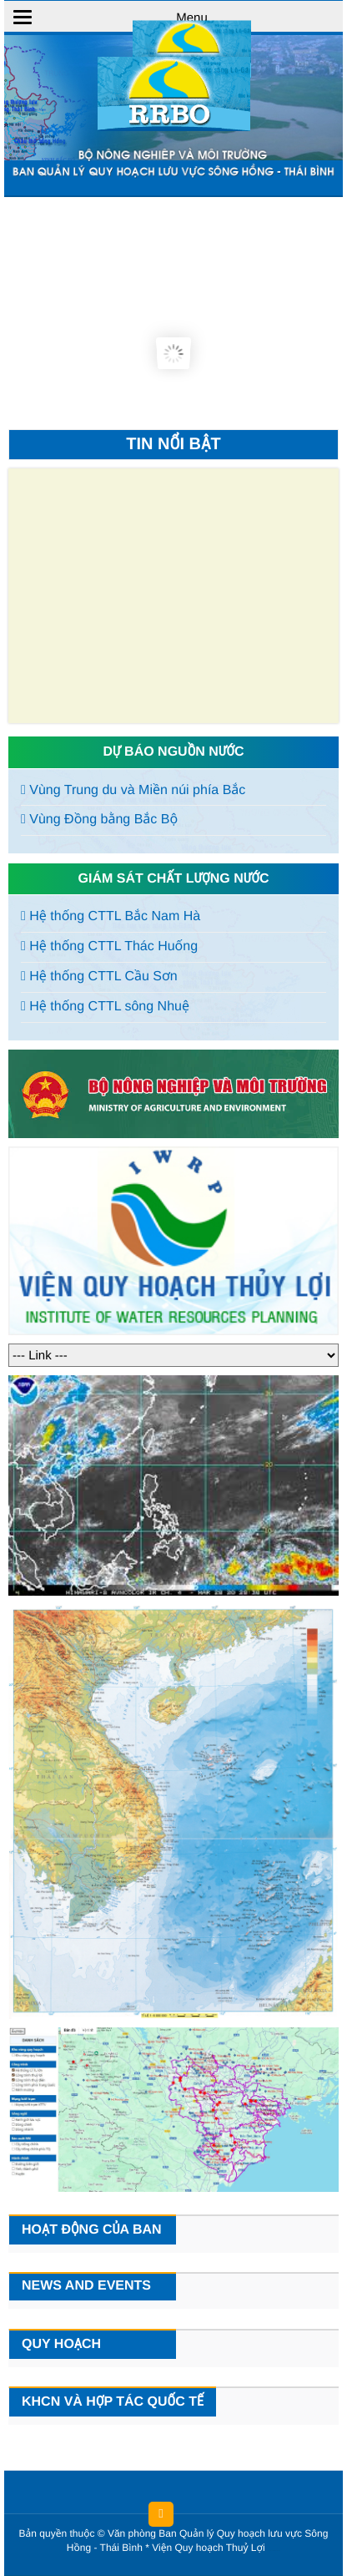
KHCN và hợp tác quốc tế (113, 2402)
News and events (86, 2286)
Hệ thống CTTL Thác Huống (109, 946)
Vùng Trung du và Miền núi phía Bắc (133, 790)
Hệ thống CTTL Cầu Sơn (99, 976)
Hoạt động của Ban (92, 2230)
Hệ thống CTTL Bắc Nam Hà (110, 916)
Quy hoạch (61, 2344)
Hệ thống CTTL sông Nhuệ (105, 1007)
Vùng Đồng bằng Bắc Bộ (99, 819)
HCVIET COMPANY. (276, 2551)
